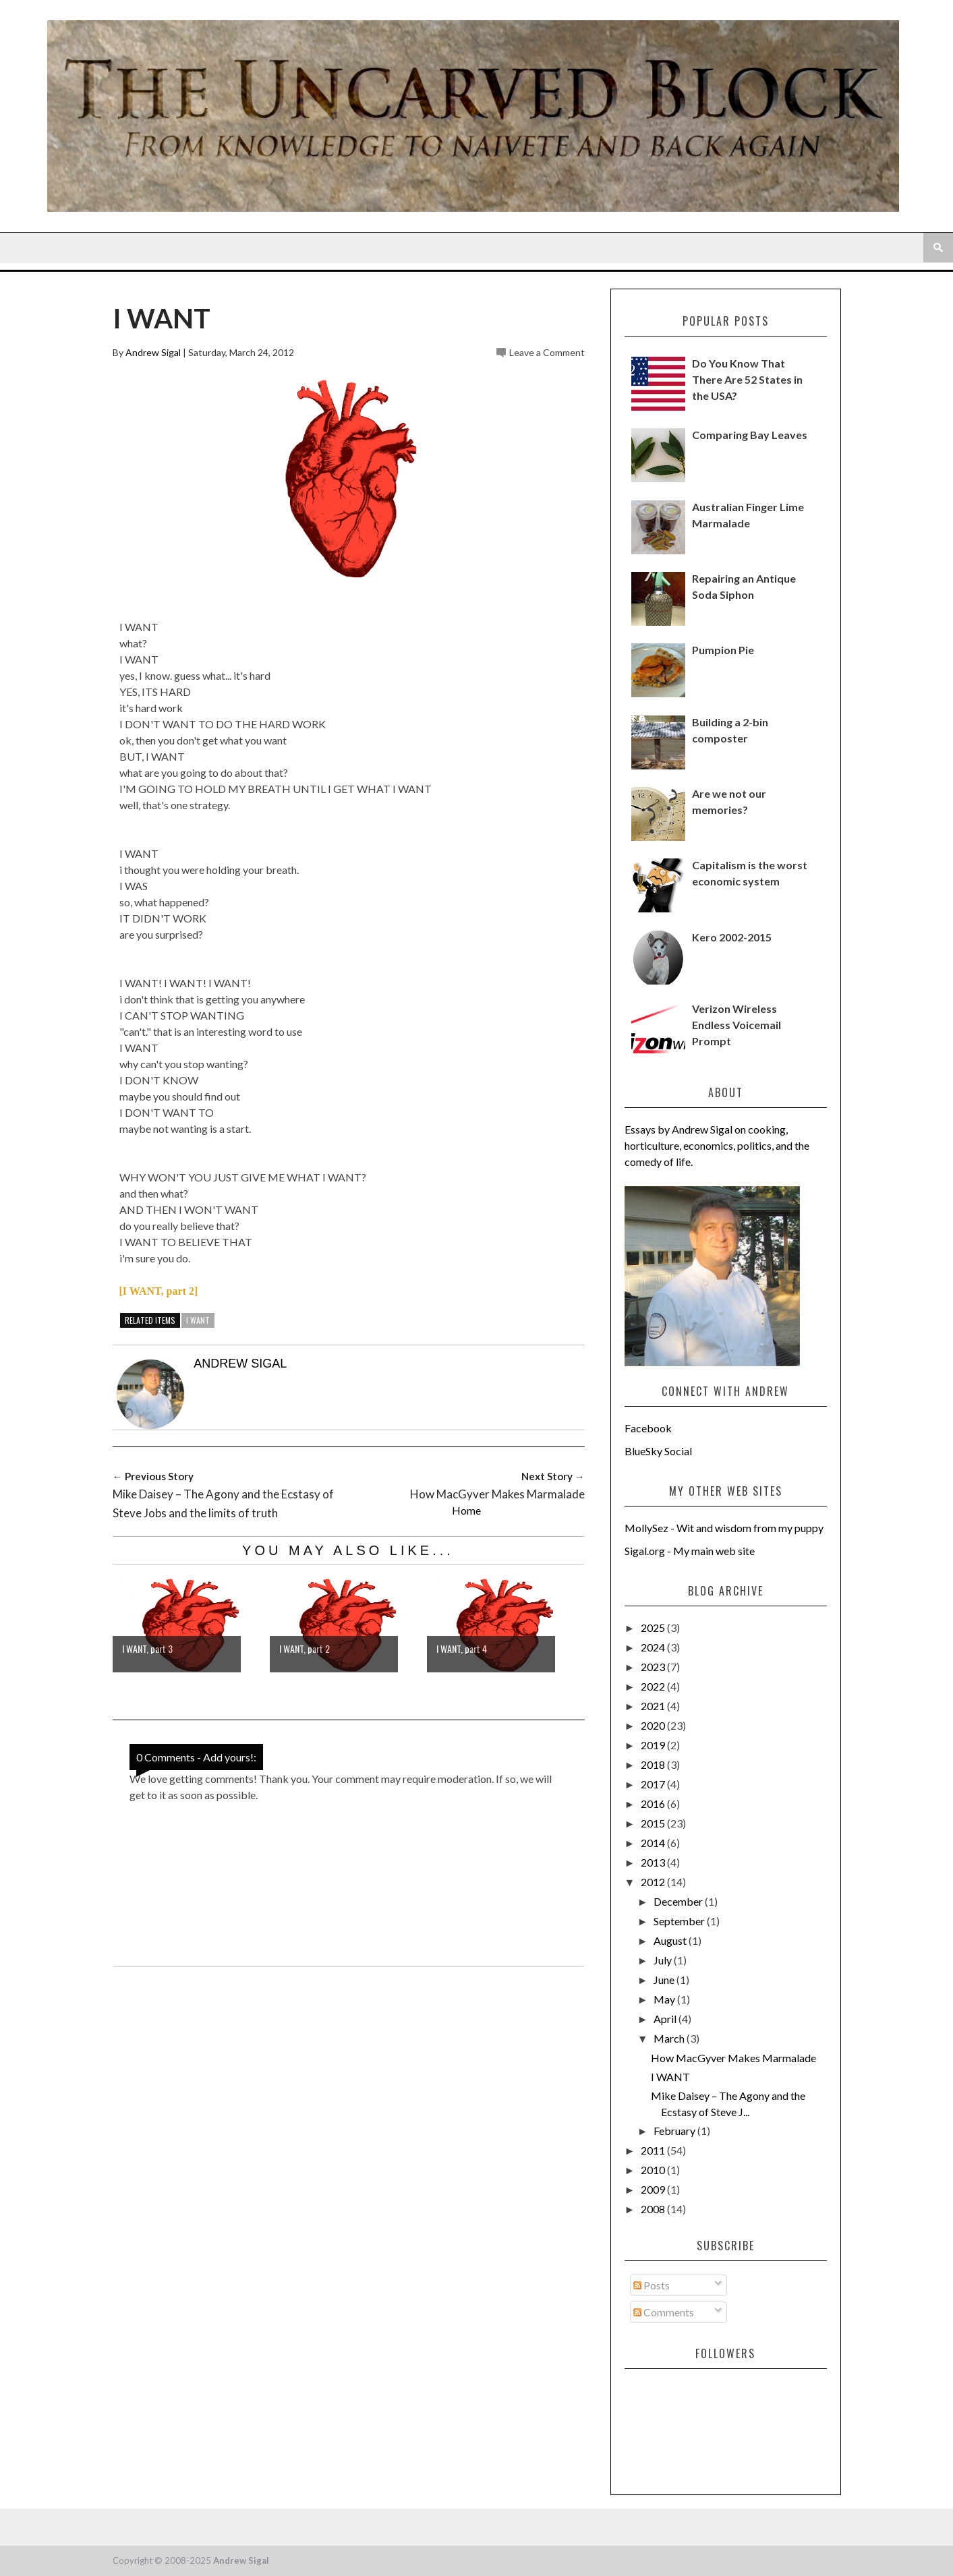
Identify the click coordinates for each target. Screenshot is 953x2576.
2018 (654, 1764)
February (675, 2130)
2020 (654, 1725)
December (679, 1901)
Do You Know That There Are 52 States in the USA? (747, 379)
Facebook (648, 1428)
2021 (654, 1705)
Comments (663, 2312)
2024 (654, 1647)
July (664, 1960)
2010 (654, 2169)
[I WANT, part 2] (158, 1291)
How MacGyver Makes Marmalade (733, 2057)
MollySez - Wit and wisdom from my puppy (724, 1527)
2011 (654, 2150)
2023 (654, 1666)
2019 (654, 1744)
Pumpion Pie (723, 649)
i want (198, 1320)
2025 (654, 1627)
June (665, 1979)
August (671, 1940)
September (680, 1920)
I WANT (670, 2076)
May (665, 1999)
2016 (654, 1803)
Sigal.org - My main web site (690, 1550)
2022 (654, 1686)
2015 (654, 1823)
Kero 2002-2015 (732, 937)
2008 (654, 2208)
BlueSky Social (658, 1450)
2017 (654, 1784)
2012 (654, 1881)
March (670, 2038)
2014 (654, 1842)
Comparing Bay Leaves (749, 434)
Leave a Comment (547, 352)
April (666, 2018)
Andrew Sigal (153, 352)
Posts (651, 2285)
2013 (654, 1862)
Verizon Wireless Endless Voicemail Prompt (736, 1024)
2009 (654, 2189)
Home (466, 1510)
